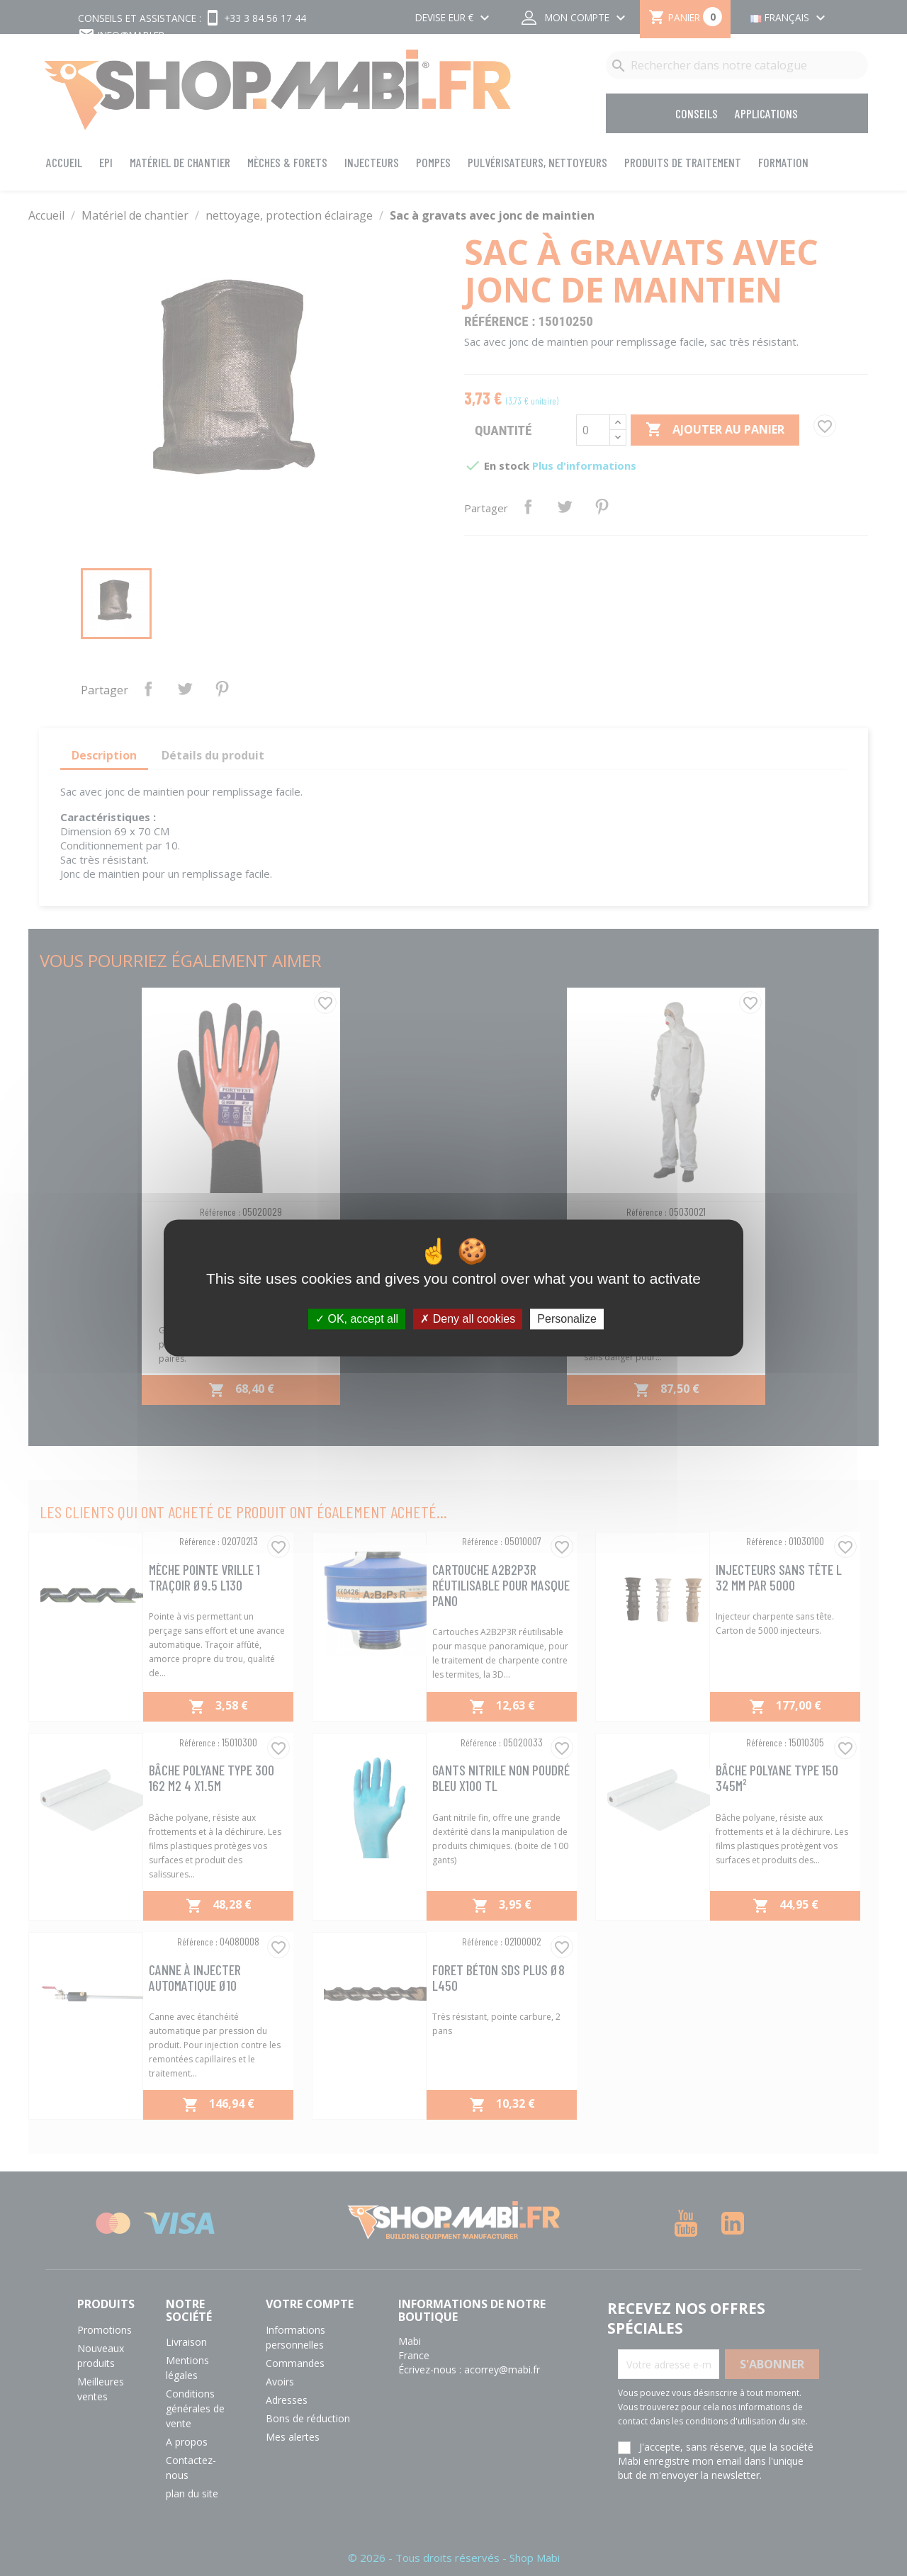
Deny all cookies (467, 1319)
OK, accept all (356, 1319)
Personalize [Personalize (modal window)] (567, 1319)
